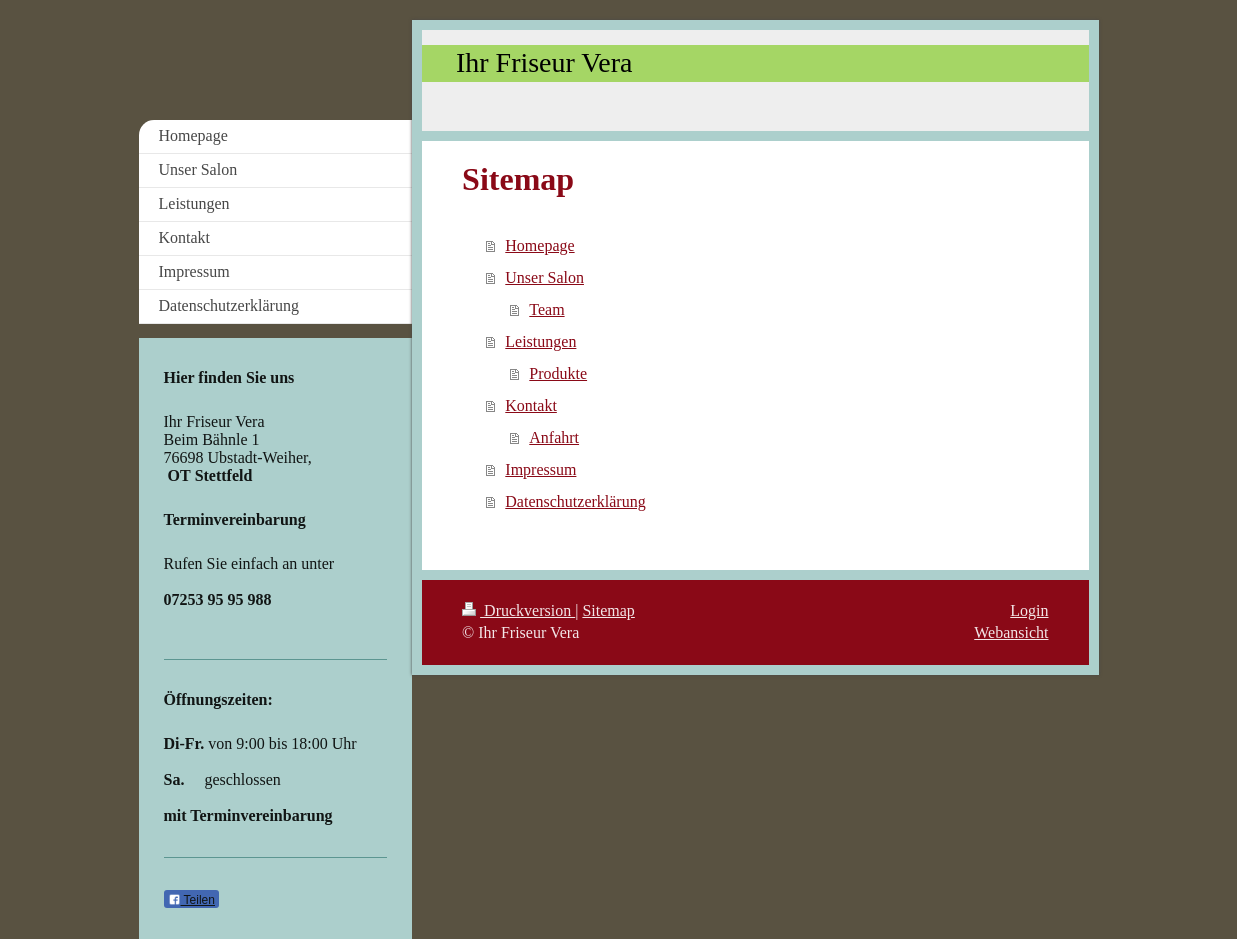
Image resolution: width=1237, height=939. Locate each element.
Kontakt (531, 405)
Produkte (558, 373)
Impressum (540, 469)
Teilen (191, 900)
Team (546, 309)
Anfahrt (554, 437)
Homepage (539, 245)
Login (1029, 610)
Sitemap (608, 610)
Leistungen (540, 341)
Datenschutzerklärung (575, 501)
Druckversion (518, 610)
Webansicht (1011, 632)
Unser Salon (544, 277)
